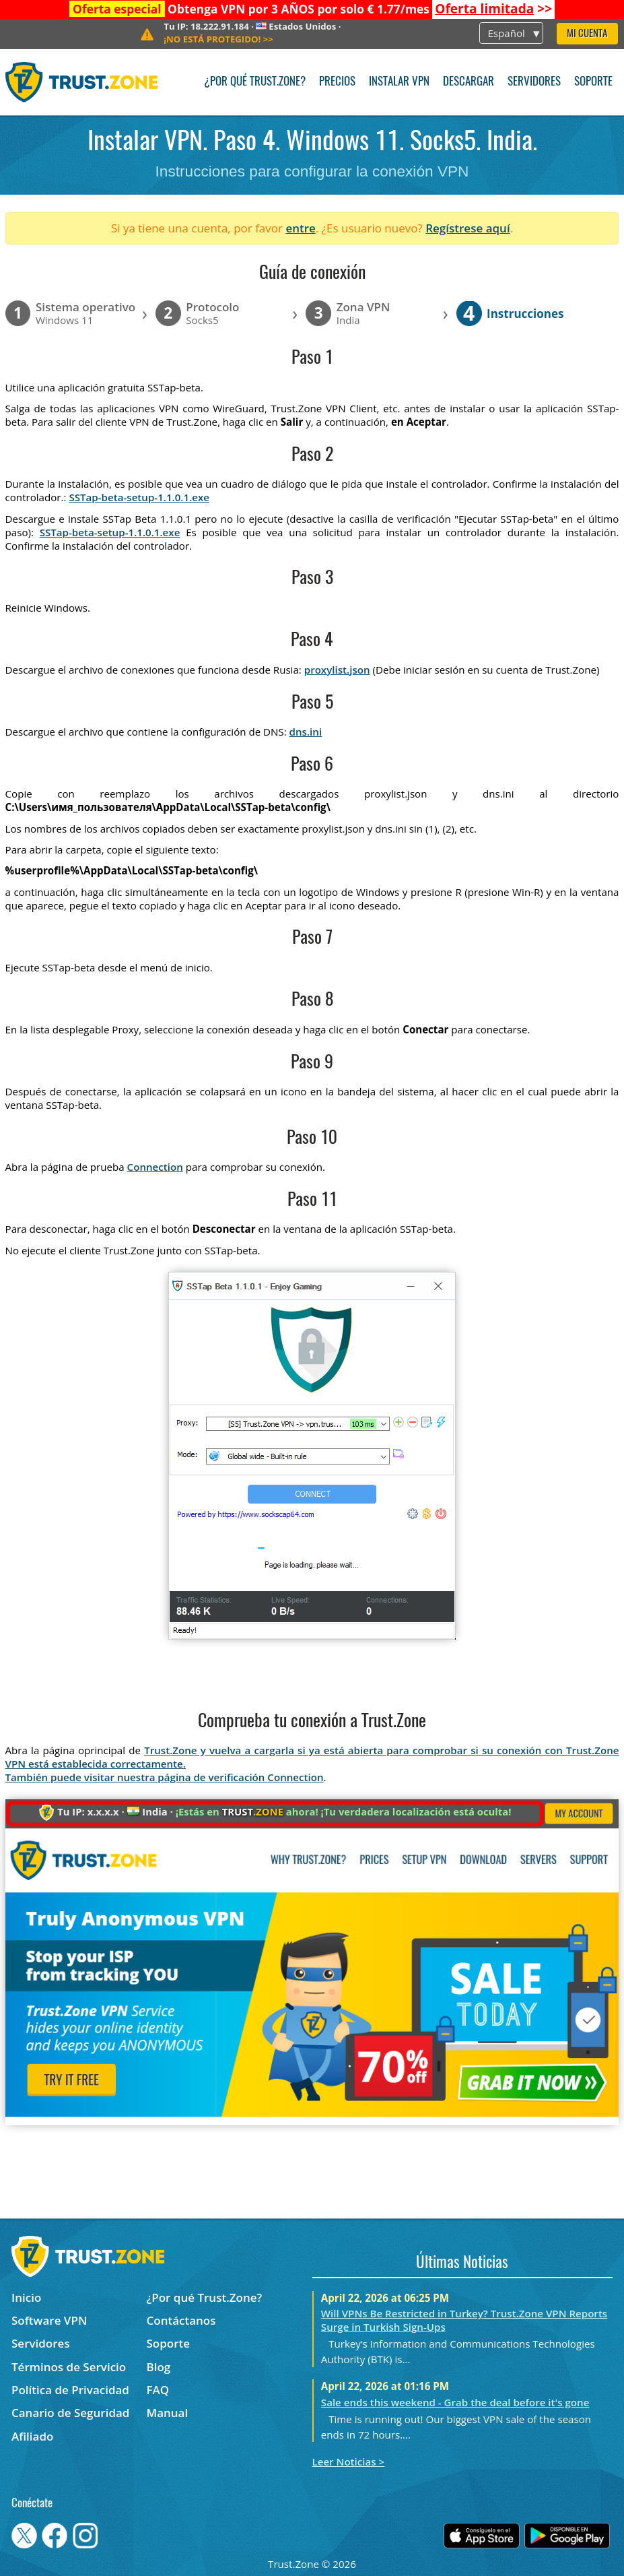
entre (300, 228)
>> (493, 9)
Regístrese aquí (467, 228)
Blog (159, 2367)
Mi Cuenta (587, 34)
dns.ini (305, 731)
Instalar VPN (399, 82)
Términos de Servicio (68, 2367)
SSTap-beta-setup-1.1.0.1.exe (139, 497)
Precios (337, 82)
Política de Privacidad (70, 2389)
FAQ (158, 2389)
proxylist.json (337, 669)
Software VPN (49, 2320)
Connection (155, 1166)
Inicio (26, 2297)
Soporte (593, 82)
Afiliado (32, 2436)
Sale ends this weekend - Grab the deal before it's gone (455, 2402)
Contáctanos (181, 2320)
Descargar (468, 82)
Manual (167, 2412)
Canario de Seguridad (70, 2412)
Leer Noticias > (348, 2461)
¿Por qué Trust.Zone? (255, 82)
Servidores (534, 82)
